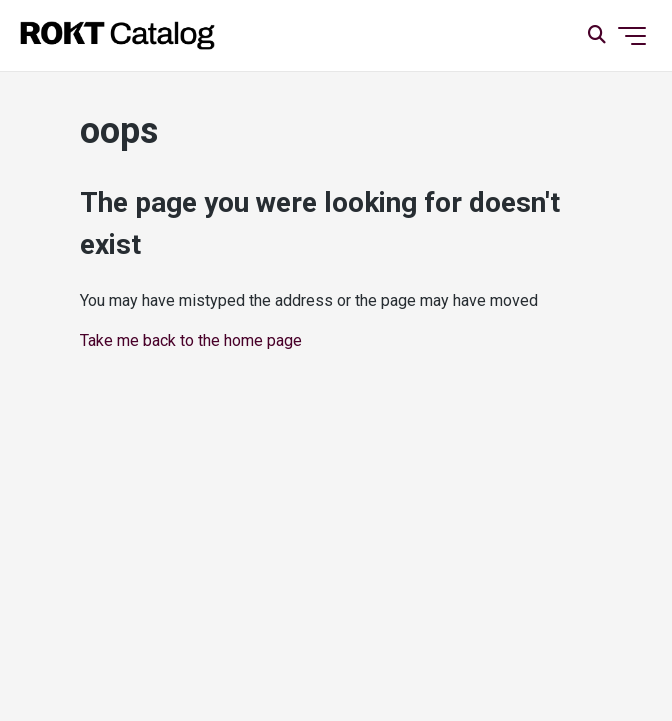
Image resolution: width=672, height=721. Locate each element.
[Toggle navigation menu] (632, 36)
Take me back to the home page (191, 340)
